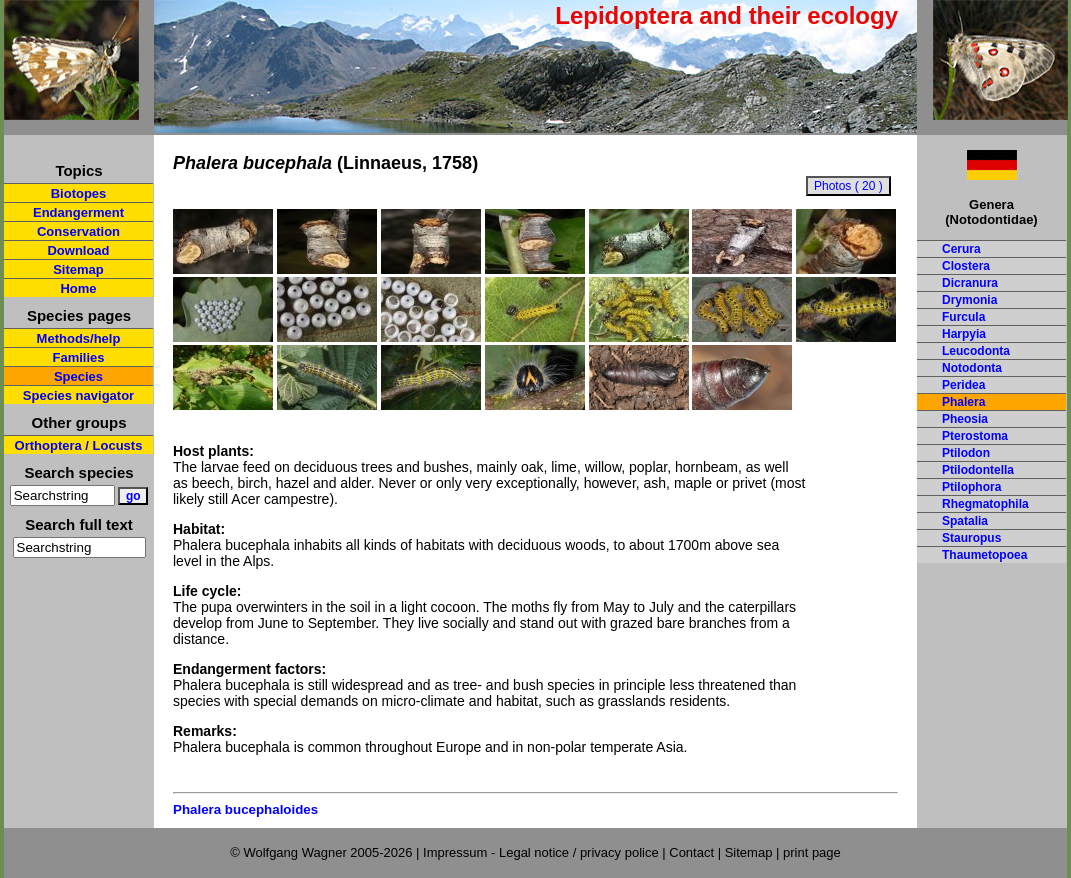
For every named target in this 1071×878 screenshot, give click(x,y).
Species (78, 376)
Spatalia (965, 521)
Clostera (966, 266)
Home (78, 288)
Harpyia (964, 334)
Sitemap (78, 269)
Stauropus (971, 538)
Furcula (963, 317)
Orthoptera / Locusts (79, 445)
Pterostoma (975, 436)
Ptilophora (971, 487)
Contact (691, 852)
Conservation (78, 231)
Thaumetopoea (984, 555)
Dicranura (970, 283)
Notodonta (972, 368)
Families (78, 357)
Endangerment (78, 212)
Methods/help (79, 338)
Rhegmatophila (985, 504)
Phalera (963, 402)
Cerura (961, 249)
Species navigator (78, 395)
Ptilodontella (978, 470)
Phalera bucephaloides (245, 809)
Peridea (963, 385)
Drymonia (969, 300)
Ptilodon (966, 453)
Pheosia (965, 419)
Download (78, 250)
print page (812, 852)
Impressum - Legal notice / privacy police (542, 852)
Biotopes (79, 193)
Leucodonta (976, 351)
